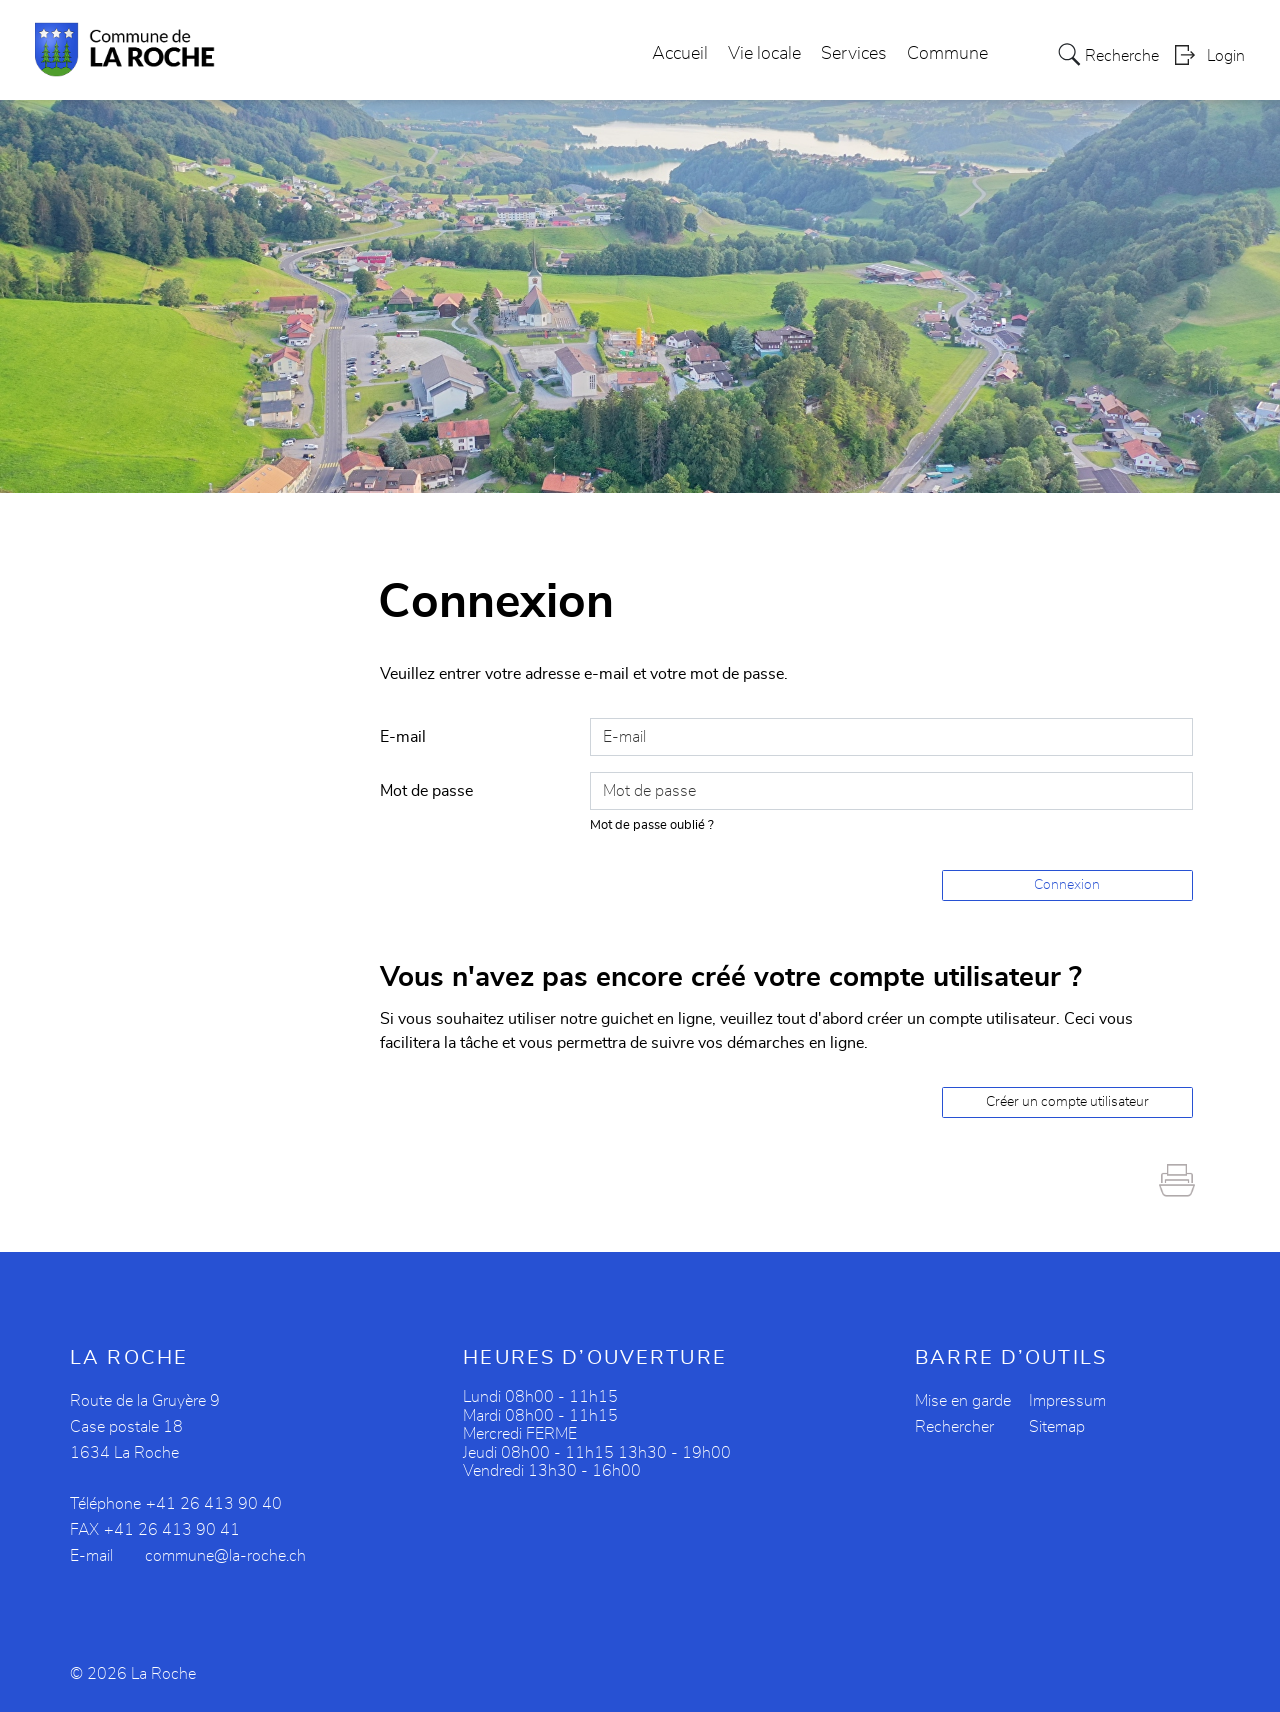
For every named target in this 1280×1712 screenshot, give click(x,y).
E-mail (403, 737)
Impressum (1067, 1401)
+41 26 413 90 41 (172, 1530)
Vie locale (764, 54)
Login (1226, 56)
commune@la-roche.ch (225, 1556)
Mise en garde (963, 1401)
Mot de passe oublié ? (652, 825)
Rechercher (954, 1427)
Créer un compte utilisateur (1067, 1102)
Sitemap (1057, 1427)
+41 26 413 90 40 (214, 1504)
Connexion (1067, 885)
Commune (947, 54)
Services (854, 54)
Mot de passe (426, 791)
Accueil (680, 54)
